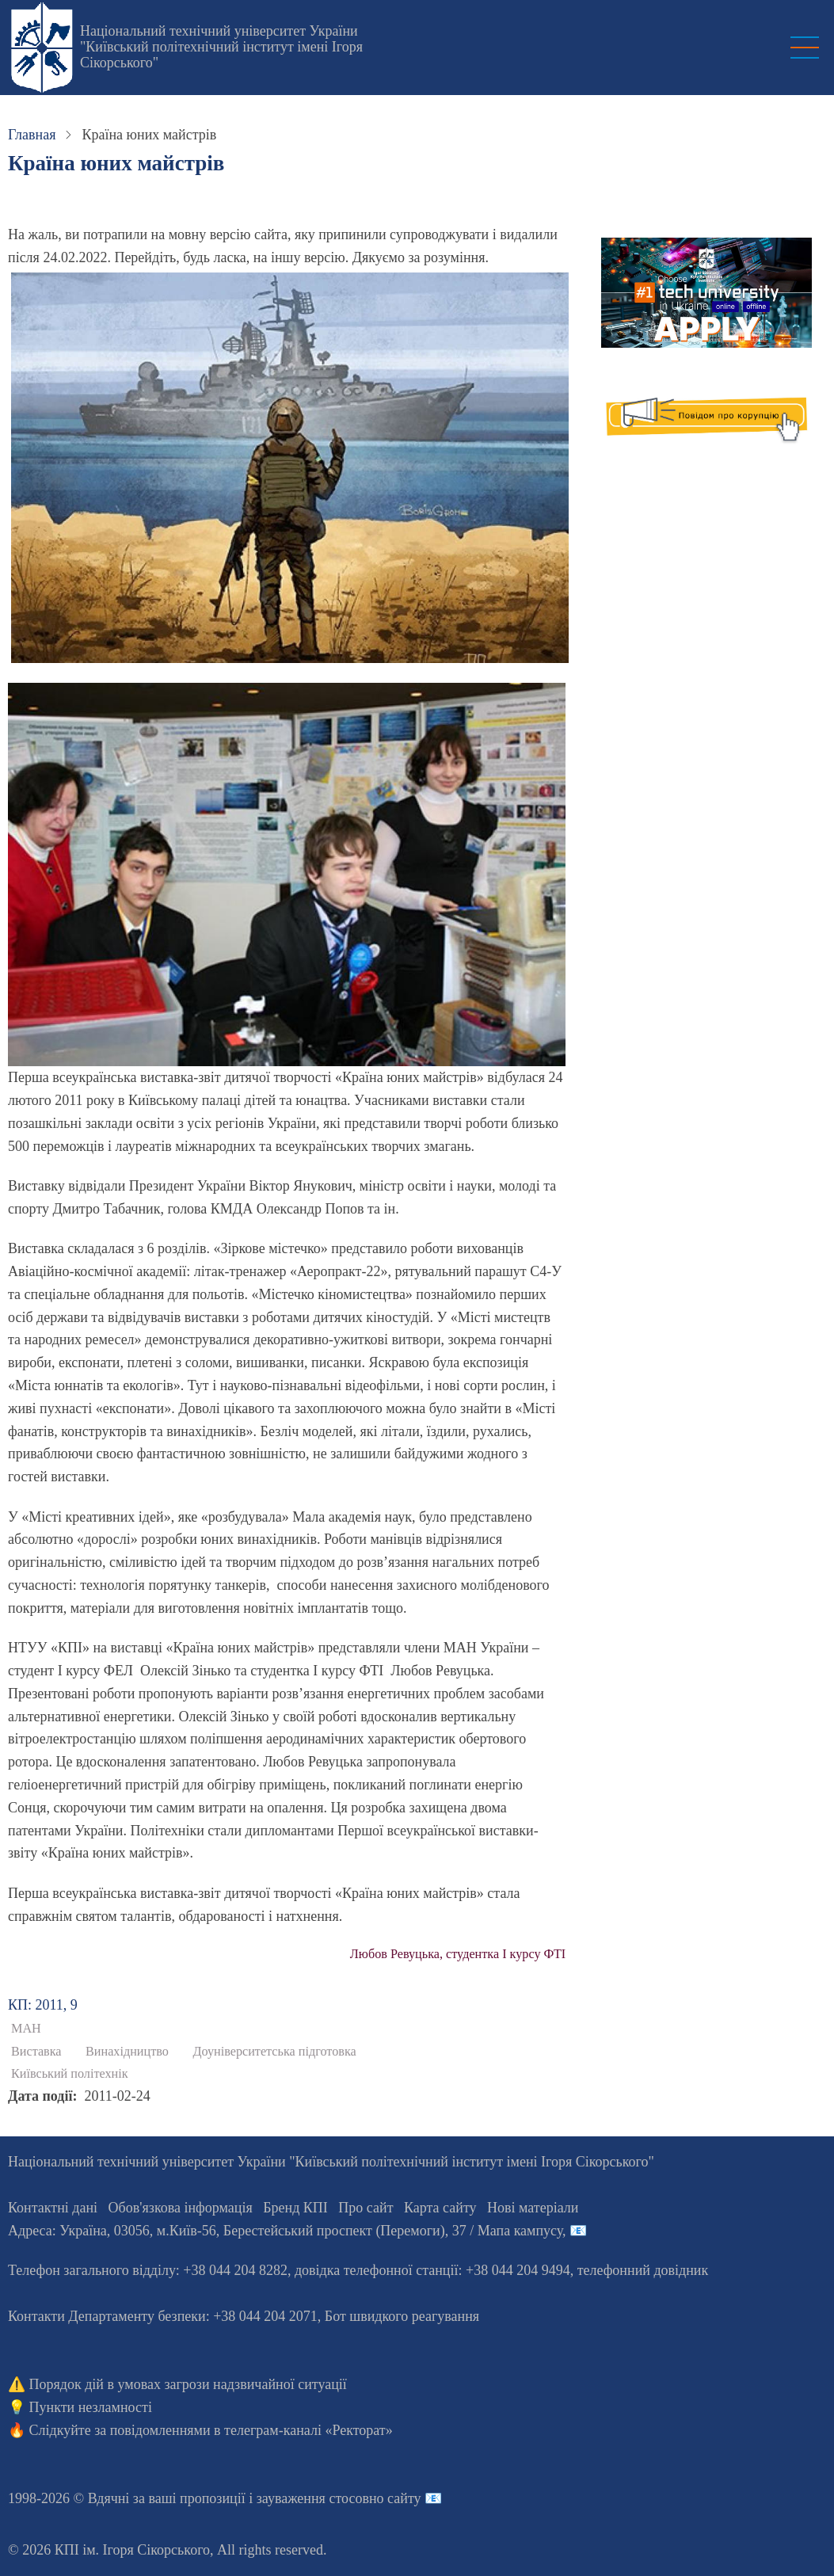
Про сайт (365, 2208)
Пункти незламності (90, 2407)
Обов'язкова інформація (181, 2208)
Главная (31, 135)
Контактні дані (52, 2208)
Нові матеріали (532, 2208)
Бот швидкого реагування (402, 2316)
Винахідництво (127, 2051)
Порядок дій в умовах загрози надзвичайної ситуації (188, 2384)
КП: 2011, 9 (43, 2005)
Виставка (36, 2051)
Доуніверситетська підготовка (274, 2051)
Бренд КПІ (295, 2208)
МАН (26, 2029)
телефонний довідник (643, 2270)
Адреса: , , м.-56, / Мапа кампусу (285, 2231)
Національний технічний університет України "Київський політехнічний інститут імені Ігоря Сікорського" (221, 46)
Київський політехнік (69, 2074)
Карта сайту (440, 2208)
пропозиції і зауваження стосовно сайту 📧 (311, 2498)
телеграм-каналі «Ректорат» (308, 2430)
